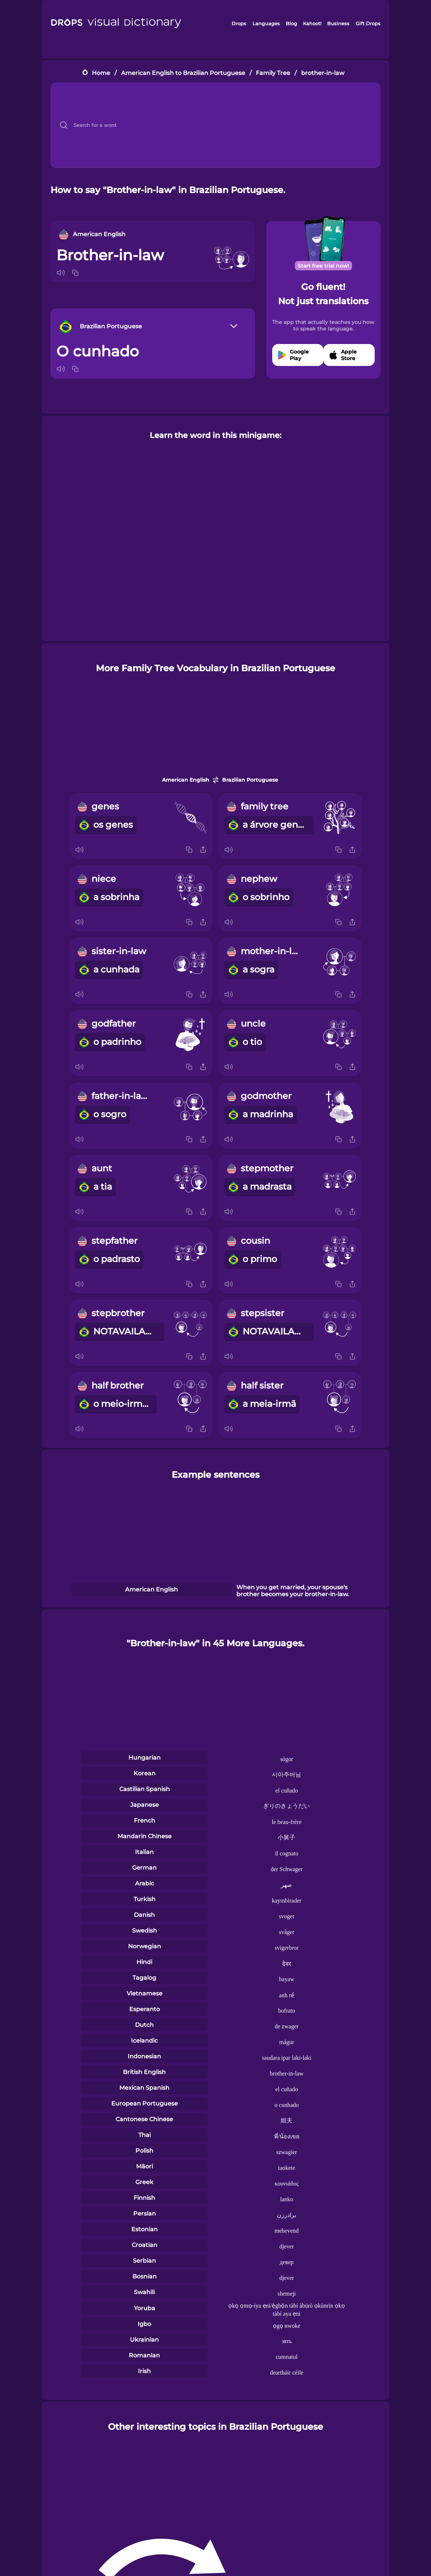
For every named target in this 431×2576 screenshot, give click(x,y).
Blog (291, 23)
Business (338, 23)
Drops (239, 23)
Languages (266, 23)
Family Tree (273, 72)
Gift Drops (368, 23)
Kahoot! (312, 23)
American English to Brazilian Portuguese (183, 72)
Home (101, 72)
